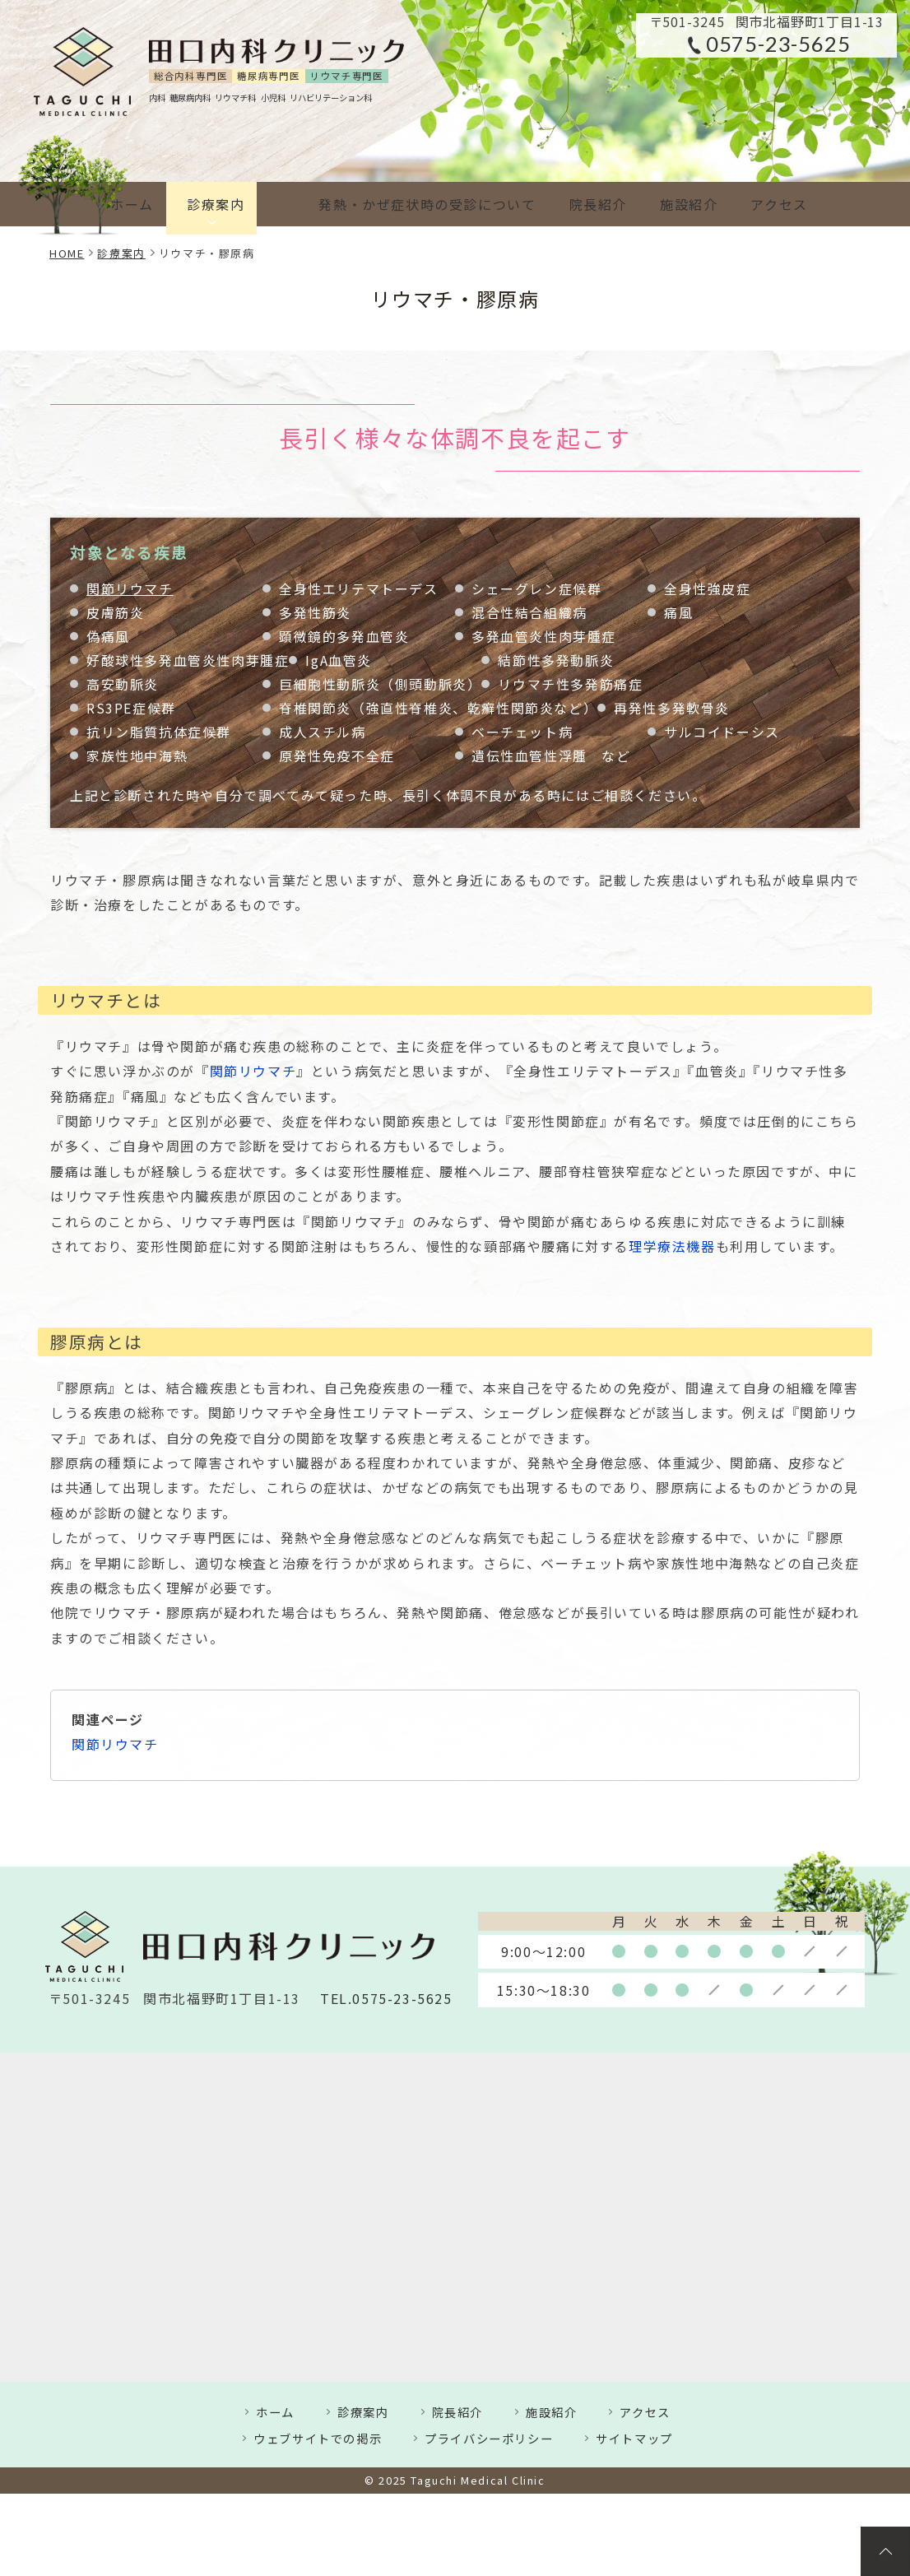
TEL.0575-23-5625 (386, 1999)
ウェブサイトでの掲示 (317, 2438)
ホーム (132, 204)
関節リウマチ (130, 589)
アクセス (770, 204)
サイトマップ (634, 2438)
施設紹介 (674, 204)
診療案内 (222, 204)
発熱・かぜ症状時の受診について (399, 204)
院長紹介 (577, 204)
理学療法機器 (672, 1246)
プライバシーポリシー (489, 2438)
